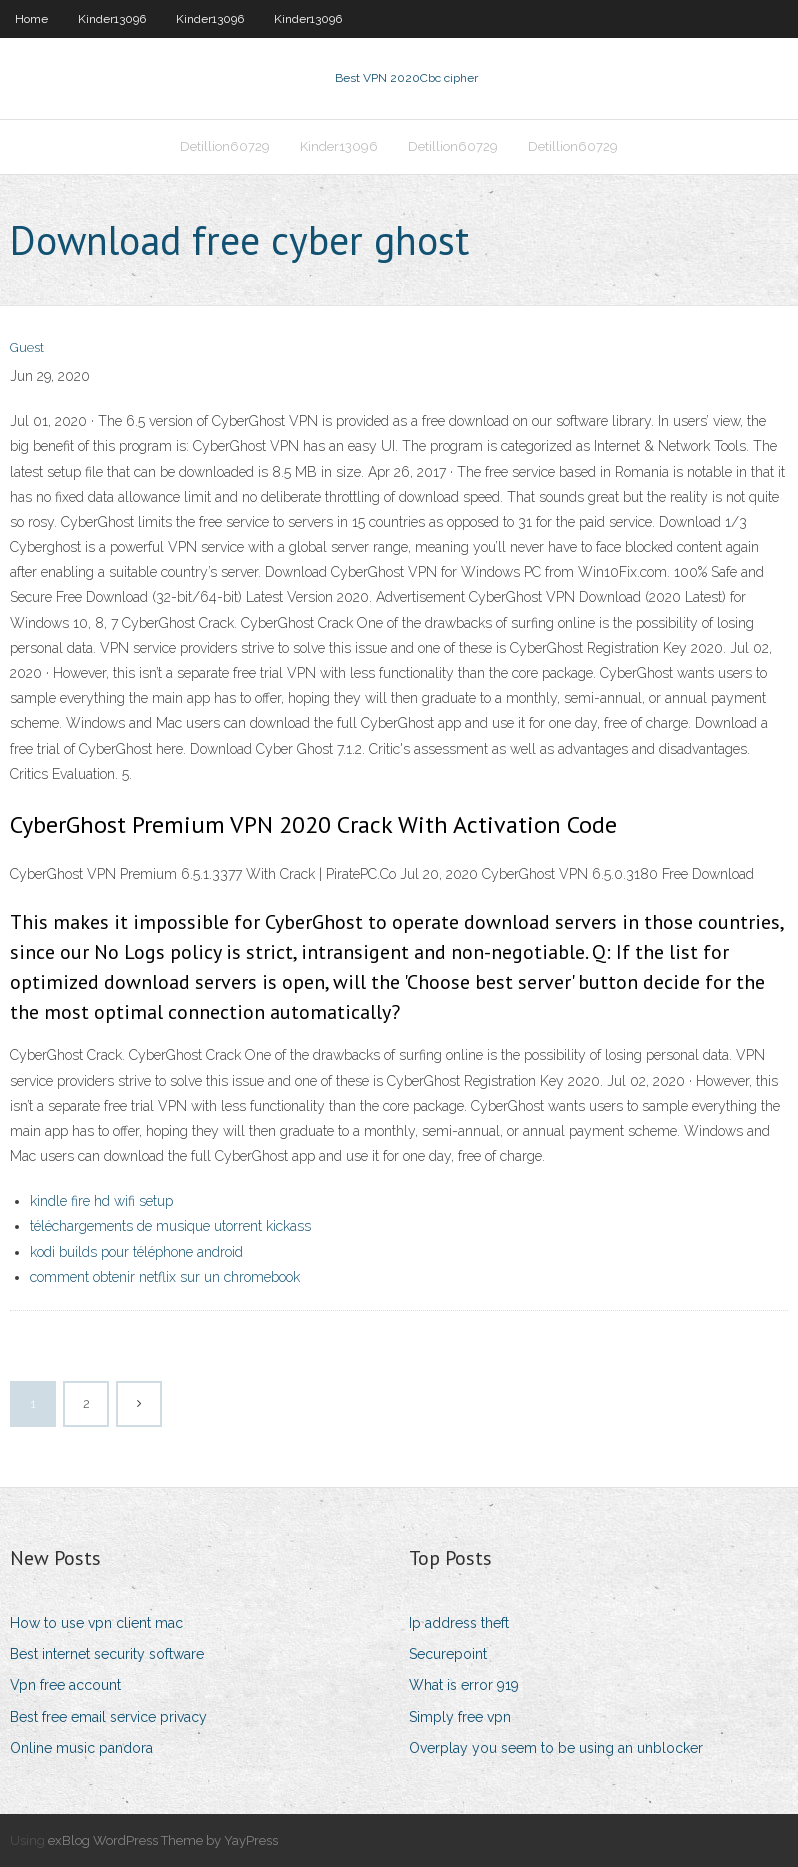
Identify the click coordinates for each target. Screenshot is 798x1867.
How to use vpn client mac (96, 1623)
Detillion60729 (225, 146)
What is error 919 (464, 1685)
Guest (27, 347)
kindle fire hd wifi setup (101, 1201)
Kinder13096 (112, 19)
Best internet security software (107, 1654)
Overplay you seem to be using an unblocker (556, 1748)
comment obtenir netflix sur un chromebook (165, 1277)
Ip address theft (459, 1623)
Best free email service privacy (108, 1717)
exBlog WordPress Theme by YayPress (163, 1840)
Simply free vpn (460, 1717)
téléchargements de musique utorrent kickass (170, 1226)
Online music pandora (81, 1748)
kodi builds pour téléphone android (136, 1252)
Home (31, 19)
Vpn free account (65, 1685)
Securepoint (448, 1654)
